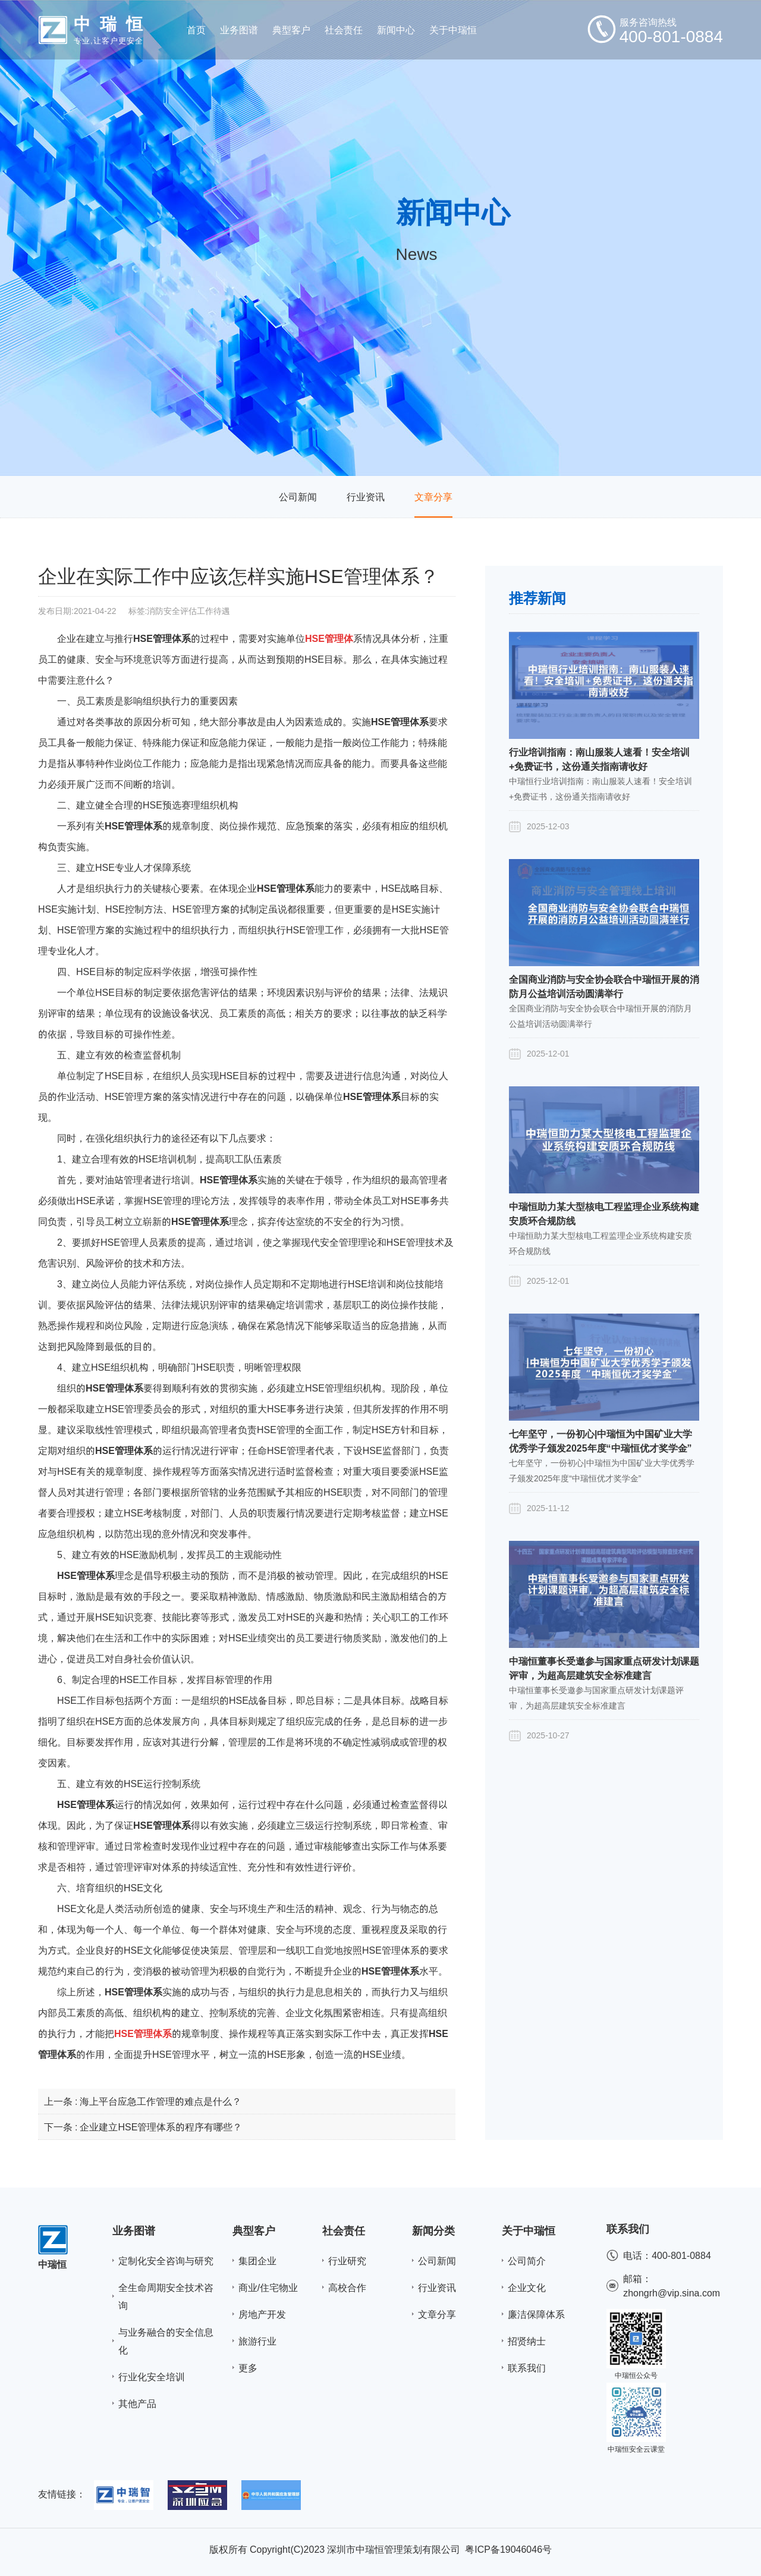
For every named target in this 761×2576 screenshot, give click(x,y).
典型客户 (253, 2230)
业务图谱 (133, 2230)
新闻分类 (433, 2230)
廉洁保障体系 (536, 2314)
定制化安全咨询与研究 (165, 2260)
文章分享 (433, 496)
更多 (247, 2367)
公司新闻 (298, 496)
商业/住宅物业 (268, 2287)
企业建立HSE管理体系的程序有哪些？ (161, 2126)
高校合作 (347, 2287)
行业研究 (347, 2260)
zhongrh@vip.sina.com (671, 2292)
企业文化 (527, 2287)
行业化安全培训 (151, 2376)
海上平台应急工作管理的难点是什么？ (160, 2101)
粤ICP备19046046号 (508, 2549)
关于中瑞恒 (528, 2230)
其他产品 (137, 2403)
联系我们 (527, 2367)
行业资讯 (366, 496)
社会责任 (343, 2230)
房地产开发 (262, 2314)
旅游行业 (257, 2341)
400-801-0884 (681, 2255)
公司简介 (527, 2260)
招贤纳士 (527, 2341)
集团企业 (257, 2260)
